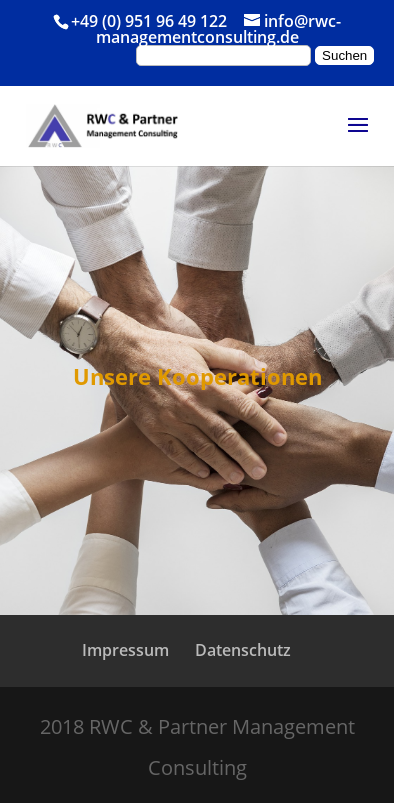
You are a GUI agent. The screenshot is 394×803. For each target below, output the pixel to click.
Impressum (125, 650)
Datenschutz (243, 650)
